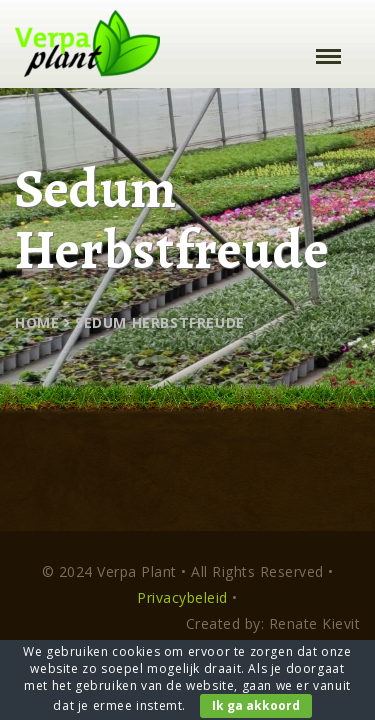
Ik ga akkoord (256, 705)
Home (37, 322)
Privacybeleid (182, 597)
